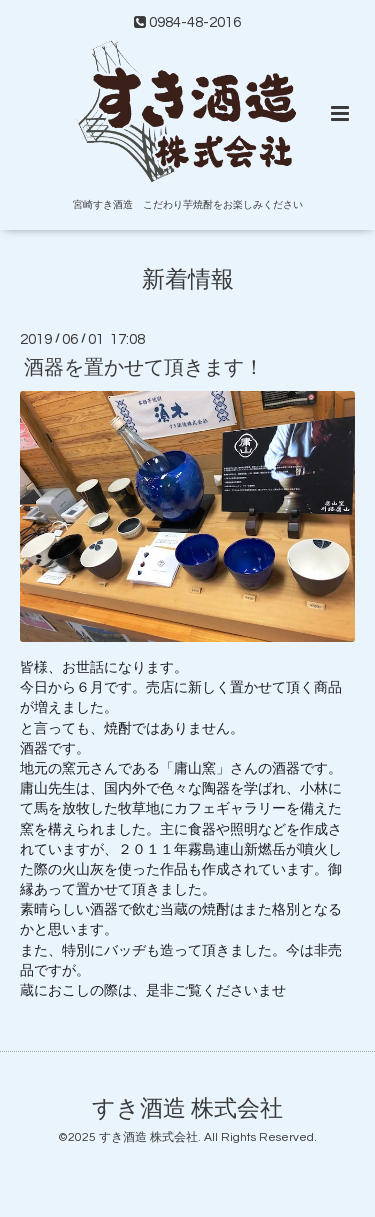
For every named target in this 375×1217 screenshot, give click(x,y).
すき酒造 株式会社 (187, 1109)
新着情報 (188, 280)
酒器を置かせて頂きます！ (144, 368)
